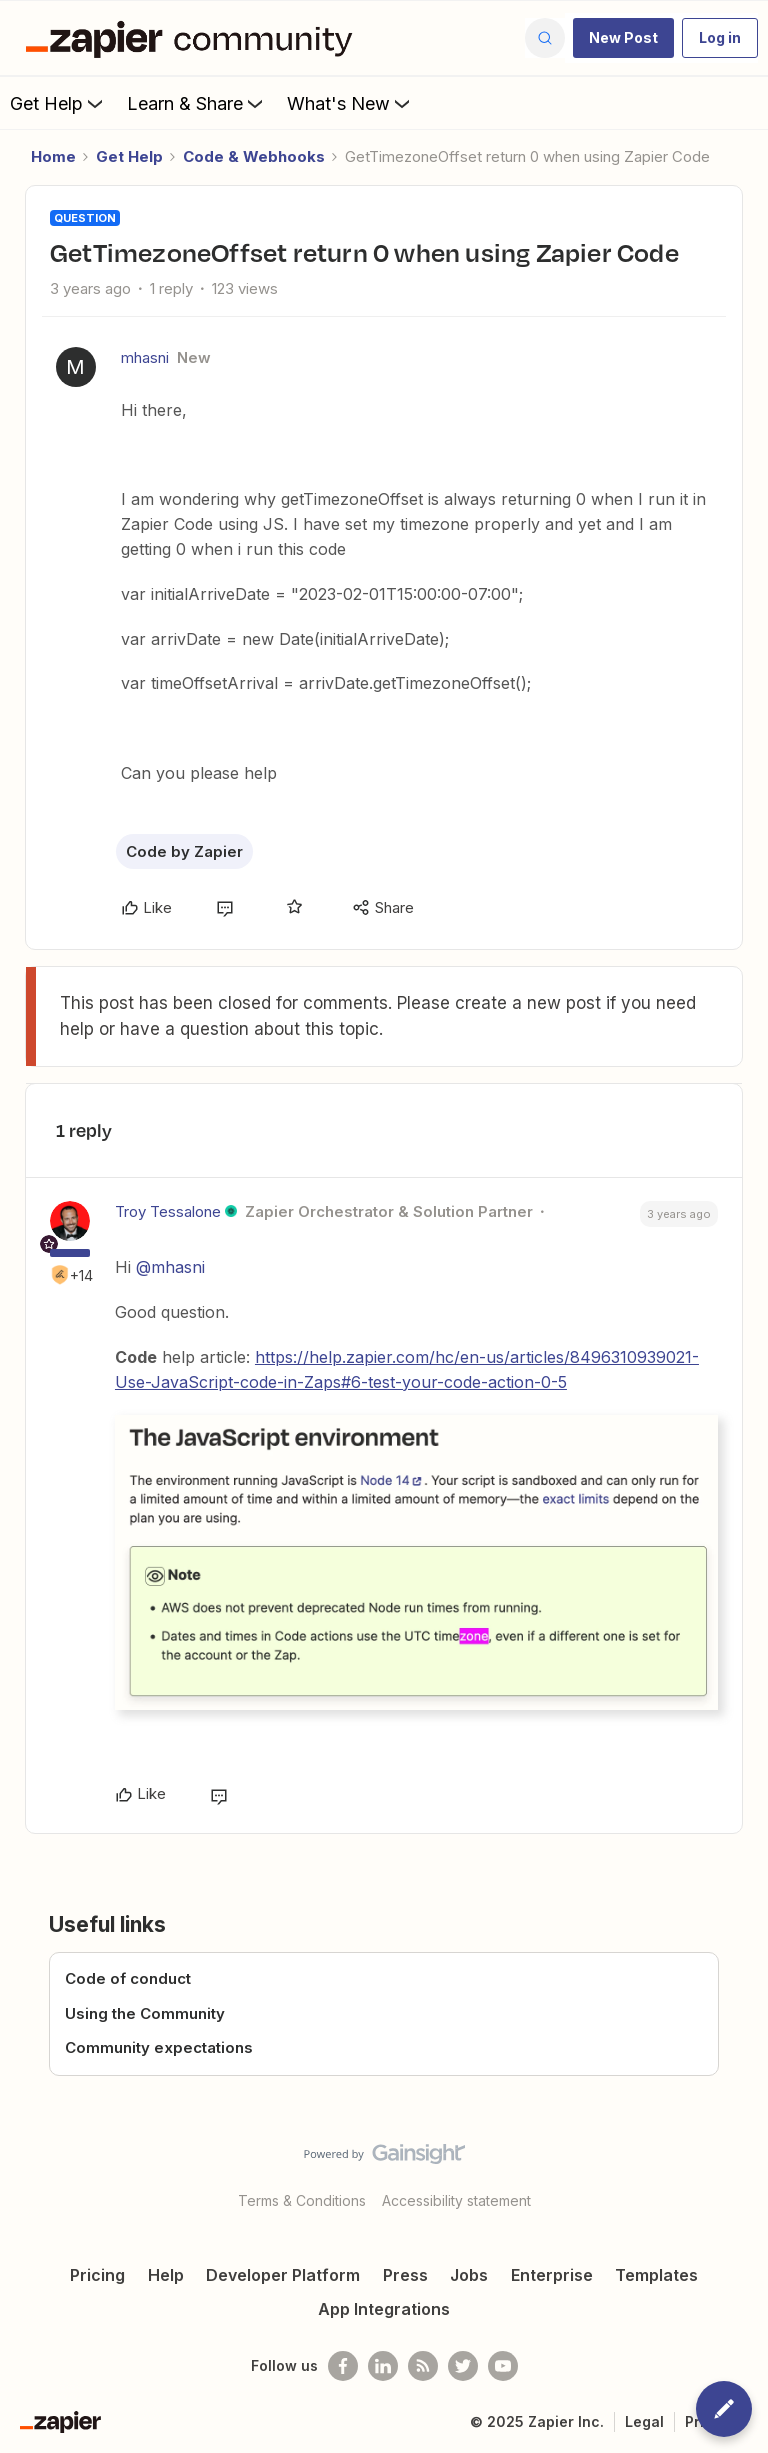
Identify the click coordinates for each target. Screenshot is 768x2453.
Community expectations (159, 2047)
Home (53, 156)
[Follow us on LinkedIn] (383, 2366)
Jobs (469, 2275)
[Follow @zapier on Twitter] (463, 2366)
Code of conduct (128, 1978)
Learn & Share (197, 103)
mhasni (145, 357)
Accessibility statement (456, 2200)
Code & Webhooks (254, 156)
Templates (656, 2275)
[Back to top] (743, 2171)
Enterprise (552, 2275)
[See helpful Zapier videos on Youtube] (503, 2366)
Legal (644, 2421)
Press (405, 2275)
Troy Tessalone (168, 1211)
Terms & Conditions (302, 2200)
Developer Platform (283, 2275)
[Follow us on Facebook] (343, 2366)
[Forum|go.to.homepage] (194, 38)
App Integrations (384, 2309)
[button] (623, 38)
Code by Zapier (184, 851)
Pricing (97, 2275)
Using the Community (145, 2013)
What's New (350, 103)
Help (166, 2275)
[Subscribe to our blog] (423, 2366)
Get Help (58, 103)
